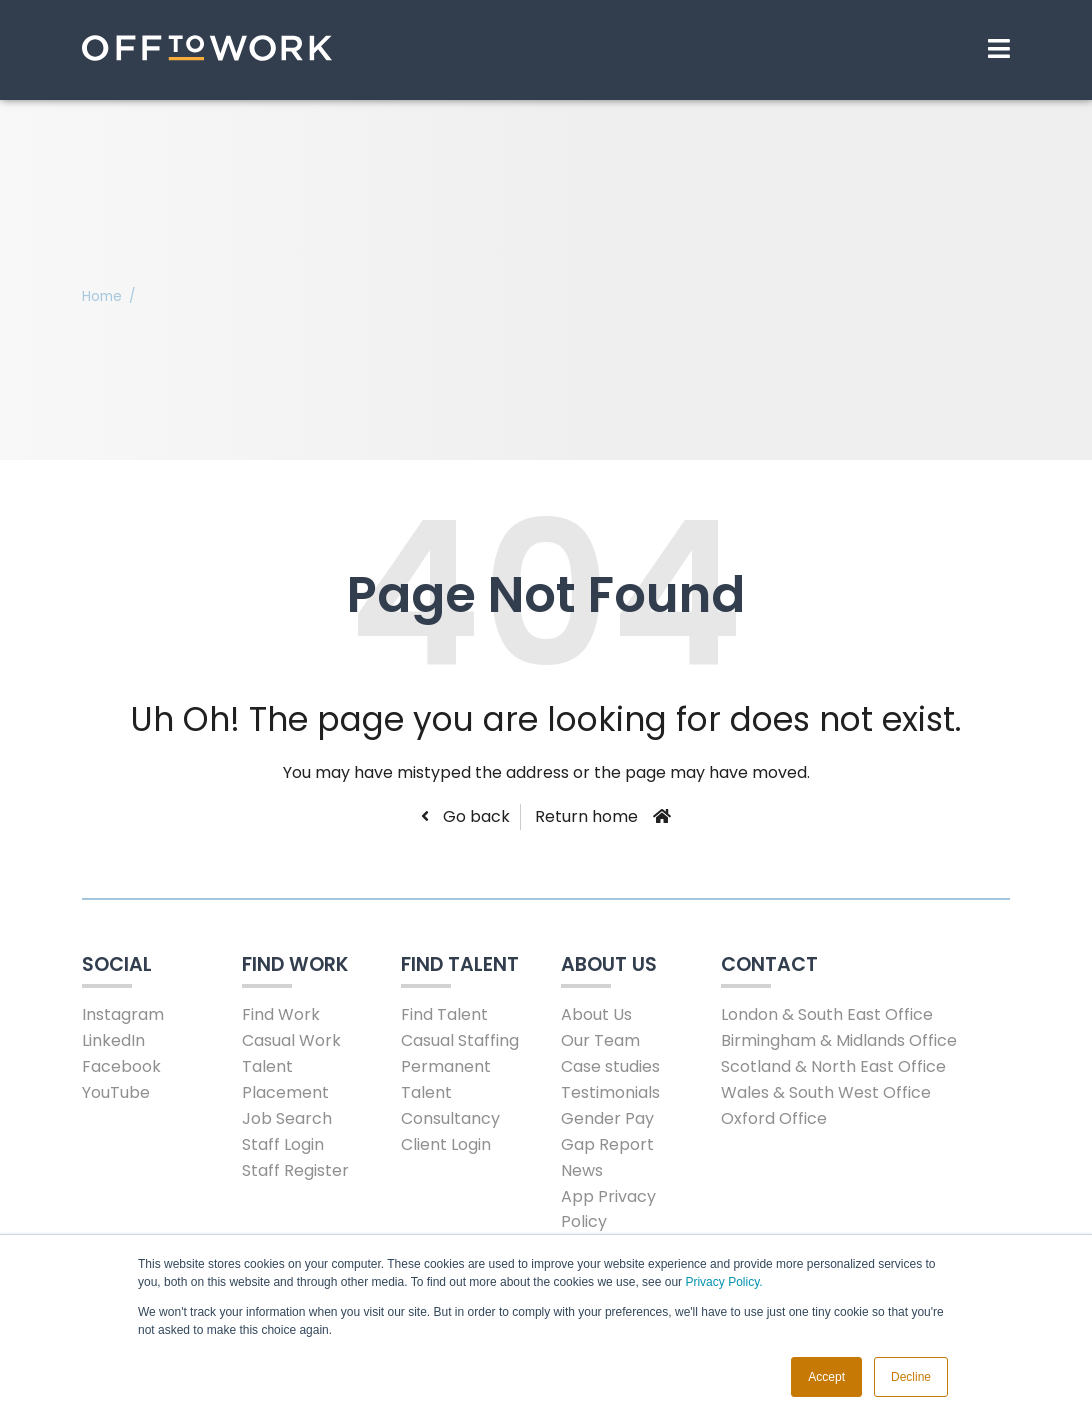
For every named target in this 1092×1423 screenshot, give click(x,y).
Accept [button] (826, 1377)
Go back (474, 816)
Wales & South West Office (826, 1092)
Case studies (610, 1066)
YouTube (116, 1092)
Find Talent (444, 1014)
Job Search (287, 1118)
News (582, 1170)
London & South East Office (827, 1014)
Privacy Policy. (723, 1282)
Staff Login (283, 1144)
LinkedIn (113, 1040)
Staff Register (295, 1170)
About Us (596, 1014)
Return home (586, 816)
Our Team (600, 1040)
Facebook (121, 1066)
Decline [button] (911, 1377)
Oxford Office (774, 1118)
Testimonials (610, 1092)
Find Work (281, 1014)
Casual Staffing (460, 1040)
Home (102, 296)
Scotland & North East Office (833, 1066)
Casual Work (291, 1040)
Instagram (123, 1014)
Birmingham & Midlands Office (839, 1040)
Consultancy (450, 1118)
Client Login (446, 1144)
